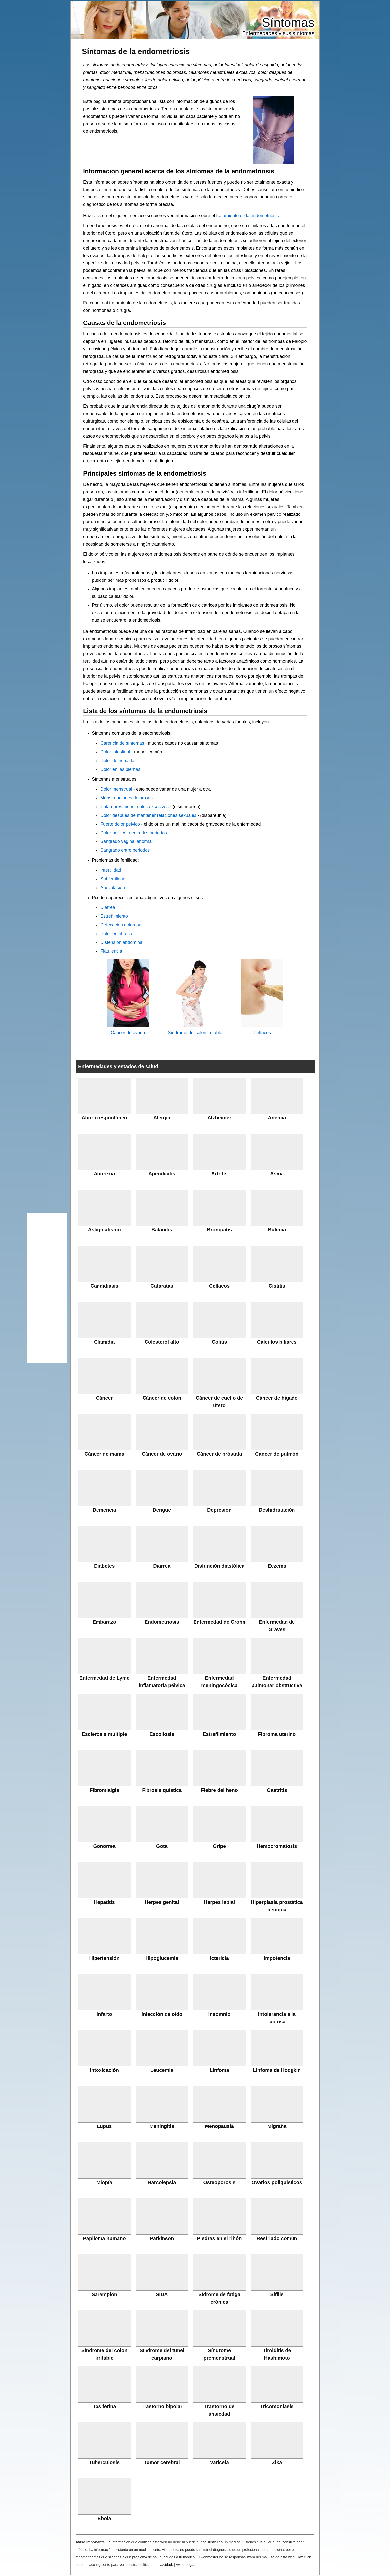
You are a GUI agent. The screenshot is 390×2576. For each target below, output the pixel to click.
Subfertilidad (112, 878)
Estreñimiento (114, 916)
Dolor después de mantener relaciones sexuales (148, 815)
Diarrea (107, 907)
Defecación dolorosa (120, 924)
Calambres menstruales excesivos (134, 806)
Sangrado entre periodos (125, 850)
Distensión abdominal (121, 942)
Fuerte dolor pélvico (120, 824)
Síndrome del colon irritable (195, 1032)
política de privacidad (155, 2565)
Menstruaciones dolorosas (126, 797)
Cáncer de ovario (128, 1032)
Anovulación (112, 887)
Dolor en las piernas (120, 769)
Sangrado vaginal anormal (126, 841)
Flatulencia (111, 951)
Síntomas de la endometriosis (136, 51)
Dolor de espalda (117, 760)
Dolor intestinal (115, 751)
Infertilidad (110, 870)
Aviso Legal (185, 2565)
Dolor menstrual (116, 789)
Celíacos (262, 1032)
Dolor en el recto (116, 933)
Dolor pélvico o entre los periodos (133, 832)
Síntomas (288, 23)
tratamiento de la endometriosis (247, 215)
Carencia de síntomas (122, 743)
